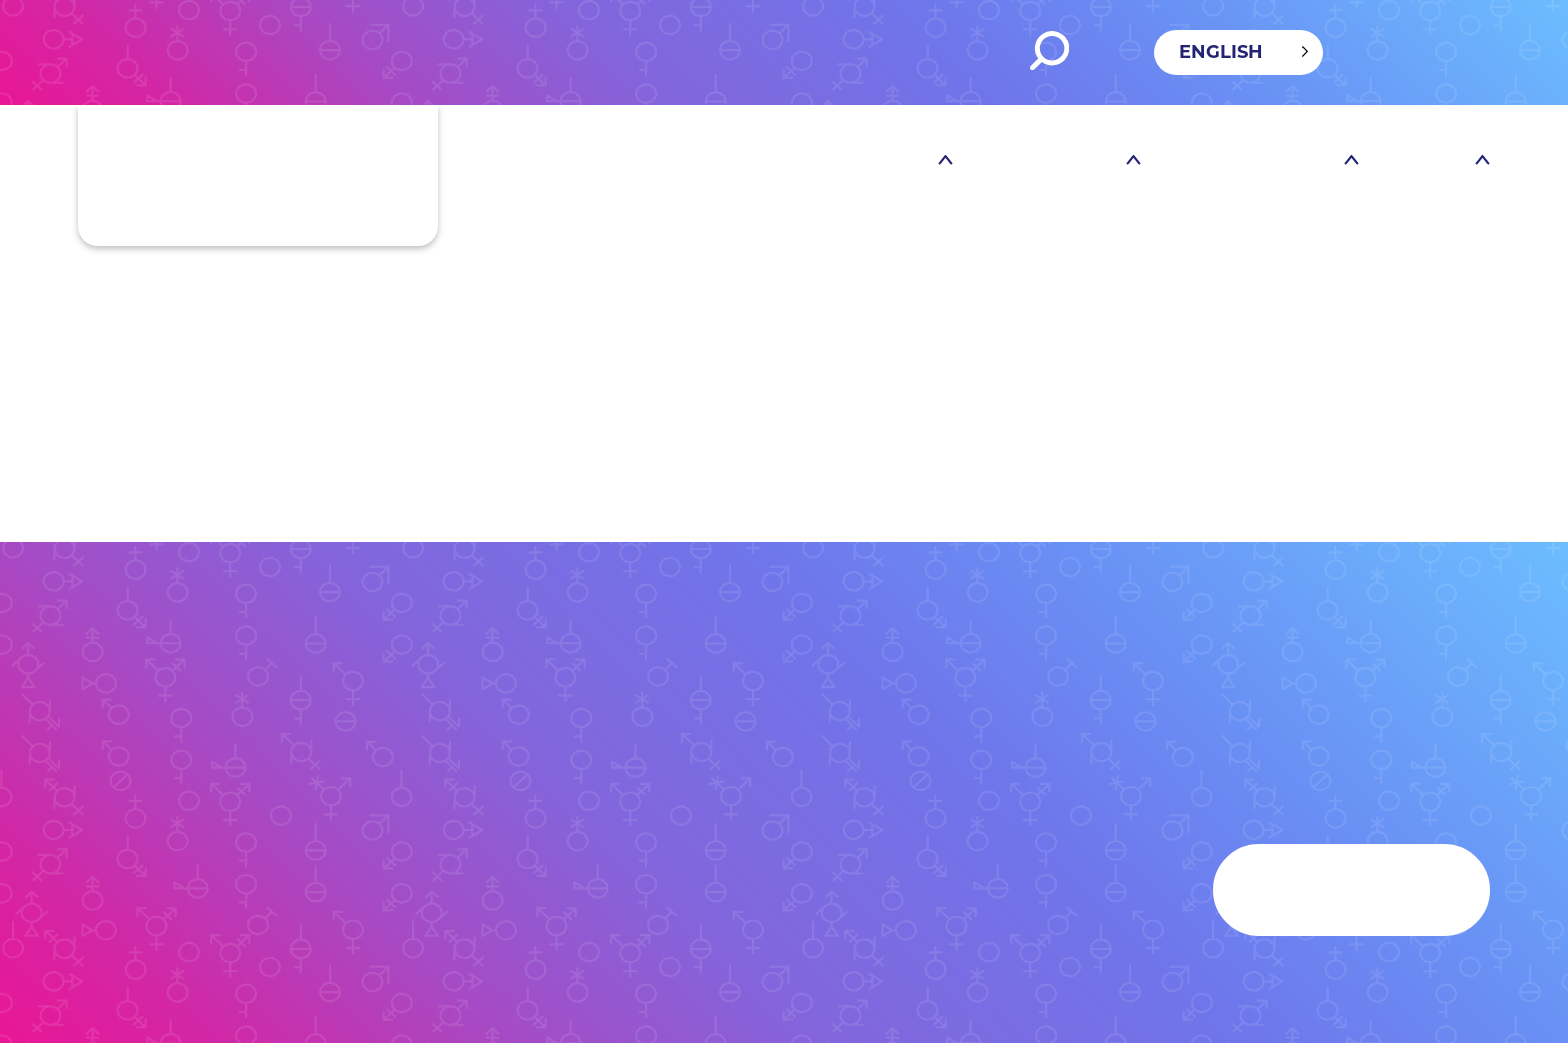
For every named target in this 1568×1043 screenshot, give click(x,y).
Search (1049, 50)
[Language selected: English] (1238, 52)
